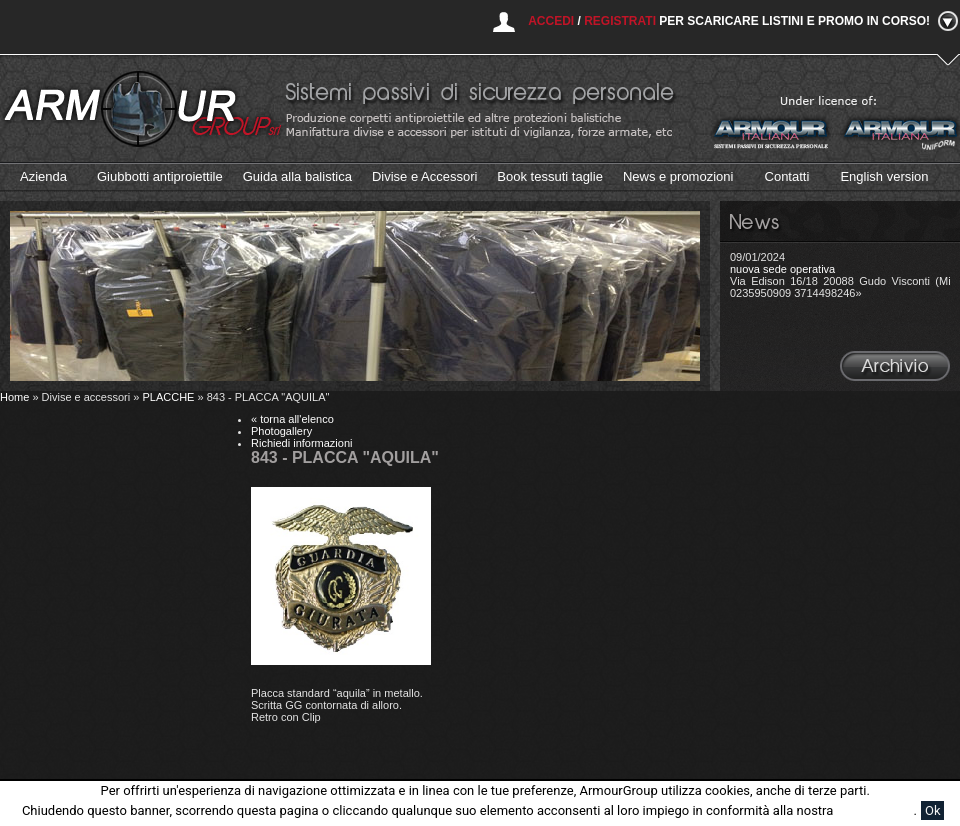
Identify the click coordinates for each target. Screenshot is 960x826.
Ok (933, 810)
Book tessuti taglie (550, 176)
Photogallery (281, 431)
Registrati (620, 21)
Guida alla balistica (297, 176)
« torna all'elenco (292, 419)
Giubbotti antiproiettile (160, 176)
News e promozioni (678, 176)
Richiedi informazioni (302, 443)
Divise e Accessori (424, 176)
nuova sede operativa (782, 269)
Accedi (551, 21)
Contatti (787, 176)
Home (14, 397)
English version (884, 176)
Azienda (43, 176)
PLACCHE (168, 397)
